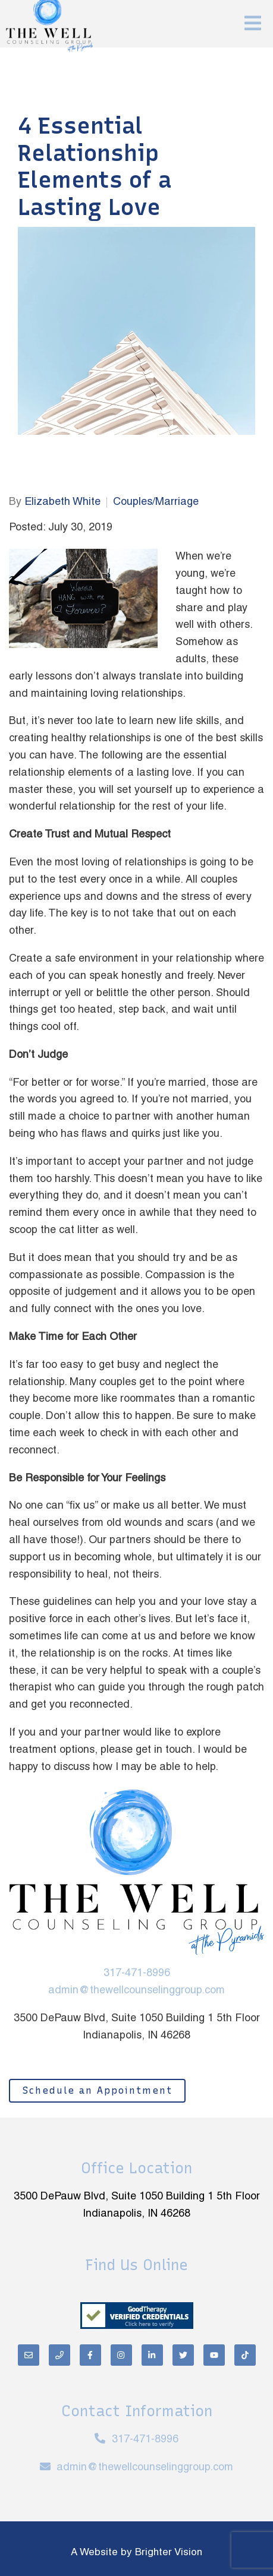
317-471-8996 (136, 1973)
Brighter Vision (168, 2553)
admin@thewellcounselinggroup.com (136, 1991)
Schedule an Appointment (97, 2090)
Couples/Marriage (156, 502)
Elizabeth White (62, 502)
